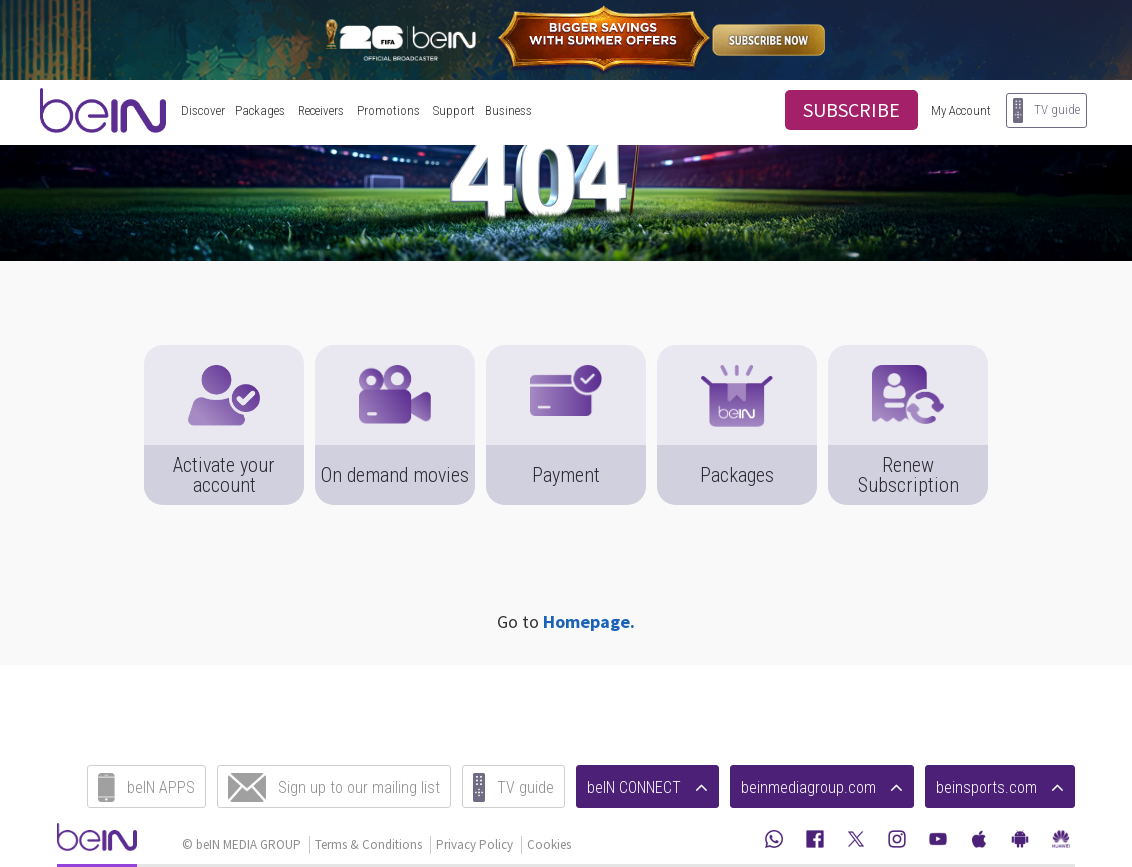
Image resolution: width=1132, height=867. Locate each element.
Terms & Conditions (368, 844)
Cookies (549, 844)
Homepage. (589, 621)
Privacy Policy (474, 844)
